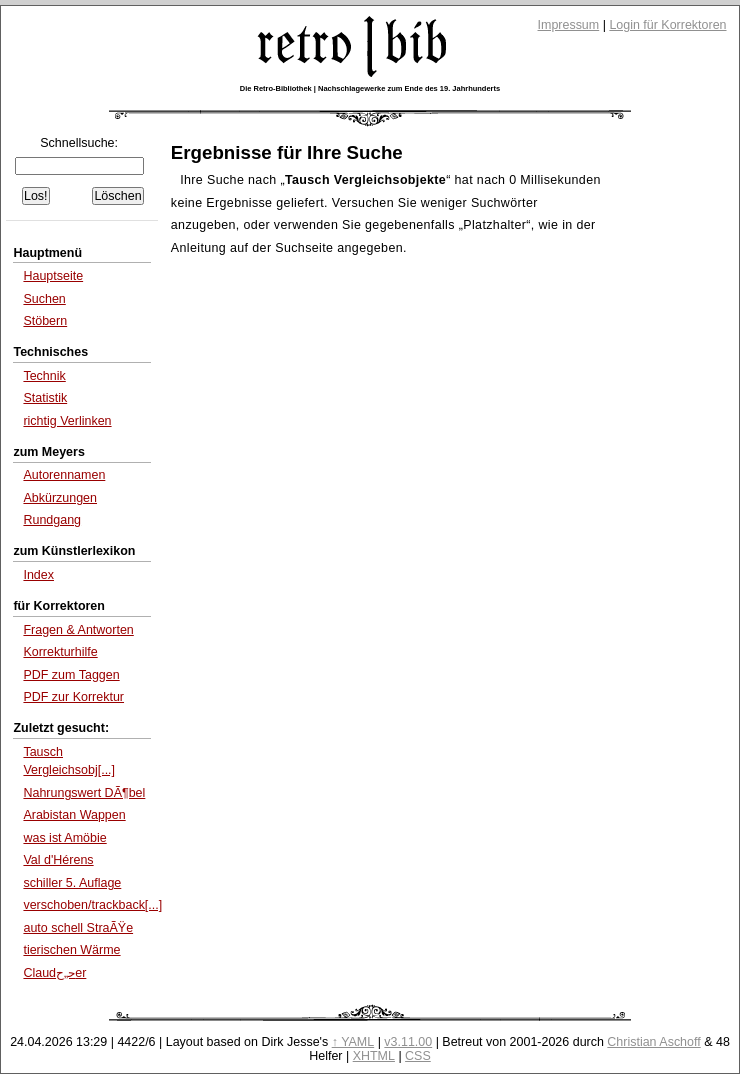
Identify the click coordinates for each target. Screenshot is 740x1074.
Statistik (45, 398)
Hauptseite (53, 276)
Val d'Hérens (58, 860)
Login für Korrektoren (667, 25)
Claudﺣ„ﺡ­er (54, 973)
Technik (44, 376)
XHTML (374, 1056)
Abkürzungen (60, 498)
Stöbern (45, 321)
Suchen (44, 299)
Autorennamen (64, 475)
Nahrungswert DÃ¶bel (84, 793)
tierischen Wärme (71, 950)
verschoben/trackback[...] (92, 905)
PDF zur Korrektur (73, 697)
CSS (418, 1056)
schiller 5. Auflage (72, 883)
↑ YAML (353, 1042)
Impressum (569, 25)
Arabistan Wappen (74, 815)
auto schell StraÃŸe (78, 928)
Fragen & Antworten (78, 630)
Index (38, 575)
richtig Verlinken (67, 421)
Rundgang (52, 520)
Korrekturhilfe (60, 652)
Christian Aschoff (653, 1042)
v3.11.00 (408, 1042)
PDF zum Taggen (71, 675)
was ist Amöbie (64, 838)
